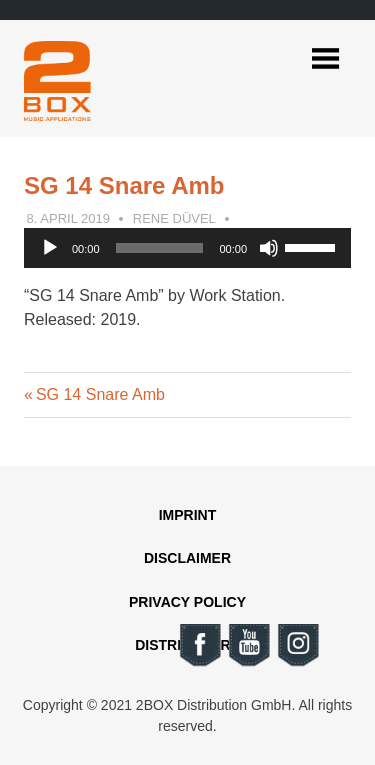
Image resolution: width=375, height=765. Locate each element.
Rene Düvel (174, 218)
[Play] (50, 248)
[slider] (160, 248)
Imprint (188, 515)
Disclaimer (187, 558)
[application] (187, 248)
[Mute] (269, 248)
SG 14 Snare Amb (100, 394)
